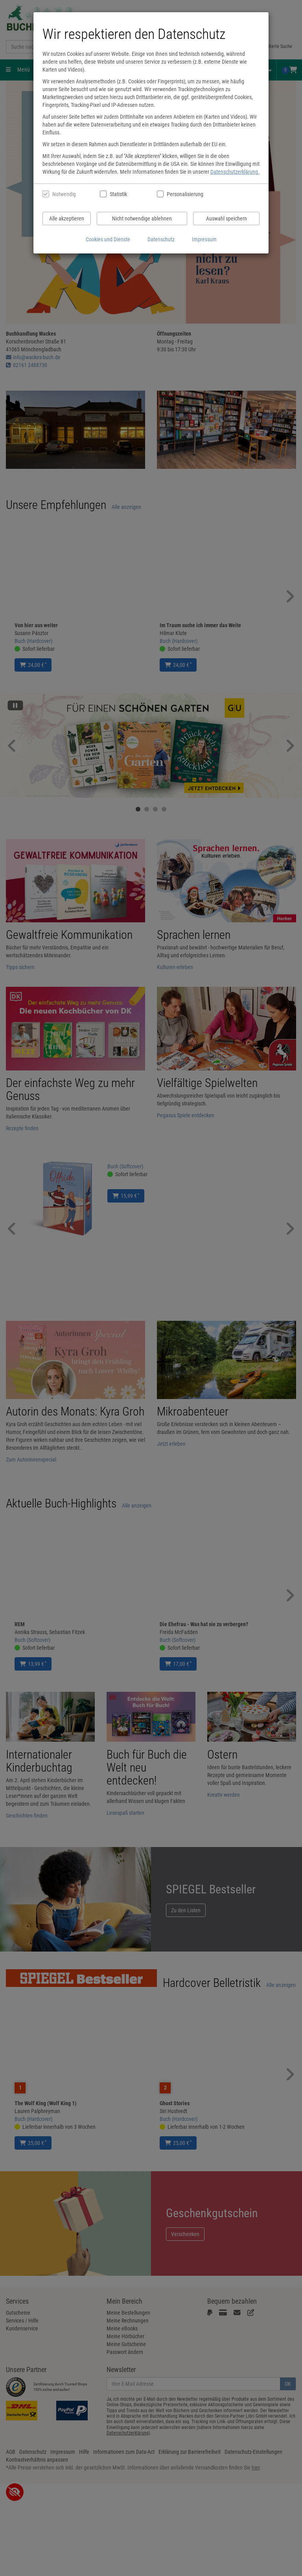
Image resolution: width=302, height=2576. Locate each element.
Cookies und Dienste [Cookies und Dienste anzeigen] (108, 239)
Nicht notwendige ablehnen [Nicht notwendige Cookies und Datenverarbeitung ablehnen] (142, 218)
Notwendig (64, 194)
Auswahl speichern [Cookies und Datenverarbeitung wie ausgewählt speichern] (226, 218)
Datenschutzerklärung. (235, 172)
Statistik (118, 194)
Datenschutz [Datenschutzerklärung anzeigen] (161, 239)
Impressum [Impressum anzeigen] (204, 239)
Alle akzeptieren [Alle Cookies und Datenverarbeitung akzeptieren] (66, 218)
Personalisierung (185, 194)
